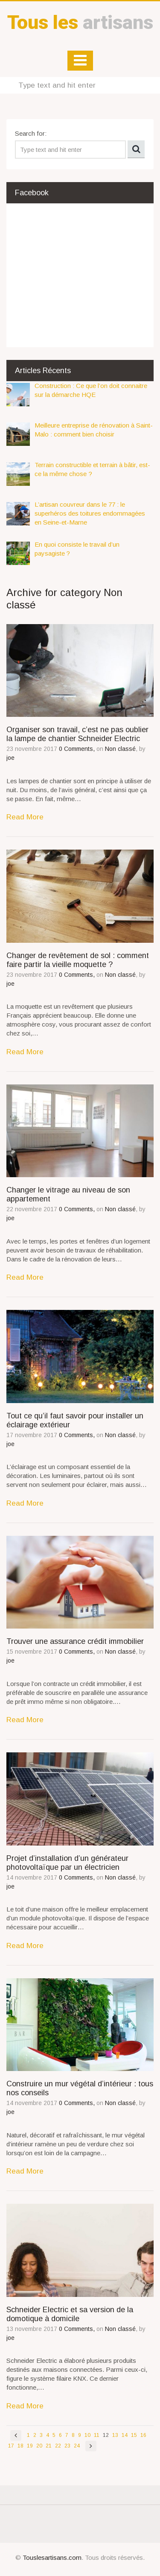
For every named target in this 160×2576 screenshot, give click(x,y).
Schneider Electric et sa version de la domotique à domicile (69, 2314)
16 (143, 2435)
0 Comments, (77, 748)
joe (10, 757)
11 (96, 2435)
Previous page (15, 2435)
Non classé (120, 748)
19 (30, 2446)
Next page (90, 2446)
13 (115, 2435)
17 (11, 2446)
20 (39, 2446)
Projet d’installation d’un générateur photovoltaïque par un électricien (67, 1862)
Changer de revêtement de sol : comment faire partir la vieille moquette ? (77, 960)
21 (49, 2446)
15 (134, 2435)
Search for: (31, 133)
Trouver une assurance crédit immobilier (75, 1641)
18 (20, 2446)
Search (136, 149)
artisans (80, 22)
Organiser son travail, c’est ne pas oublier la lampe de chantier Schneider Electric (77, 734)
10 (87, 2435)
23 (67, 2446)
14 (125, 2435)
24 (77, 2446)
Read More (25, 817)
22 (58, 2446)
